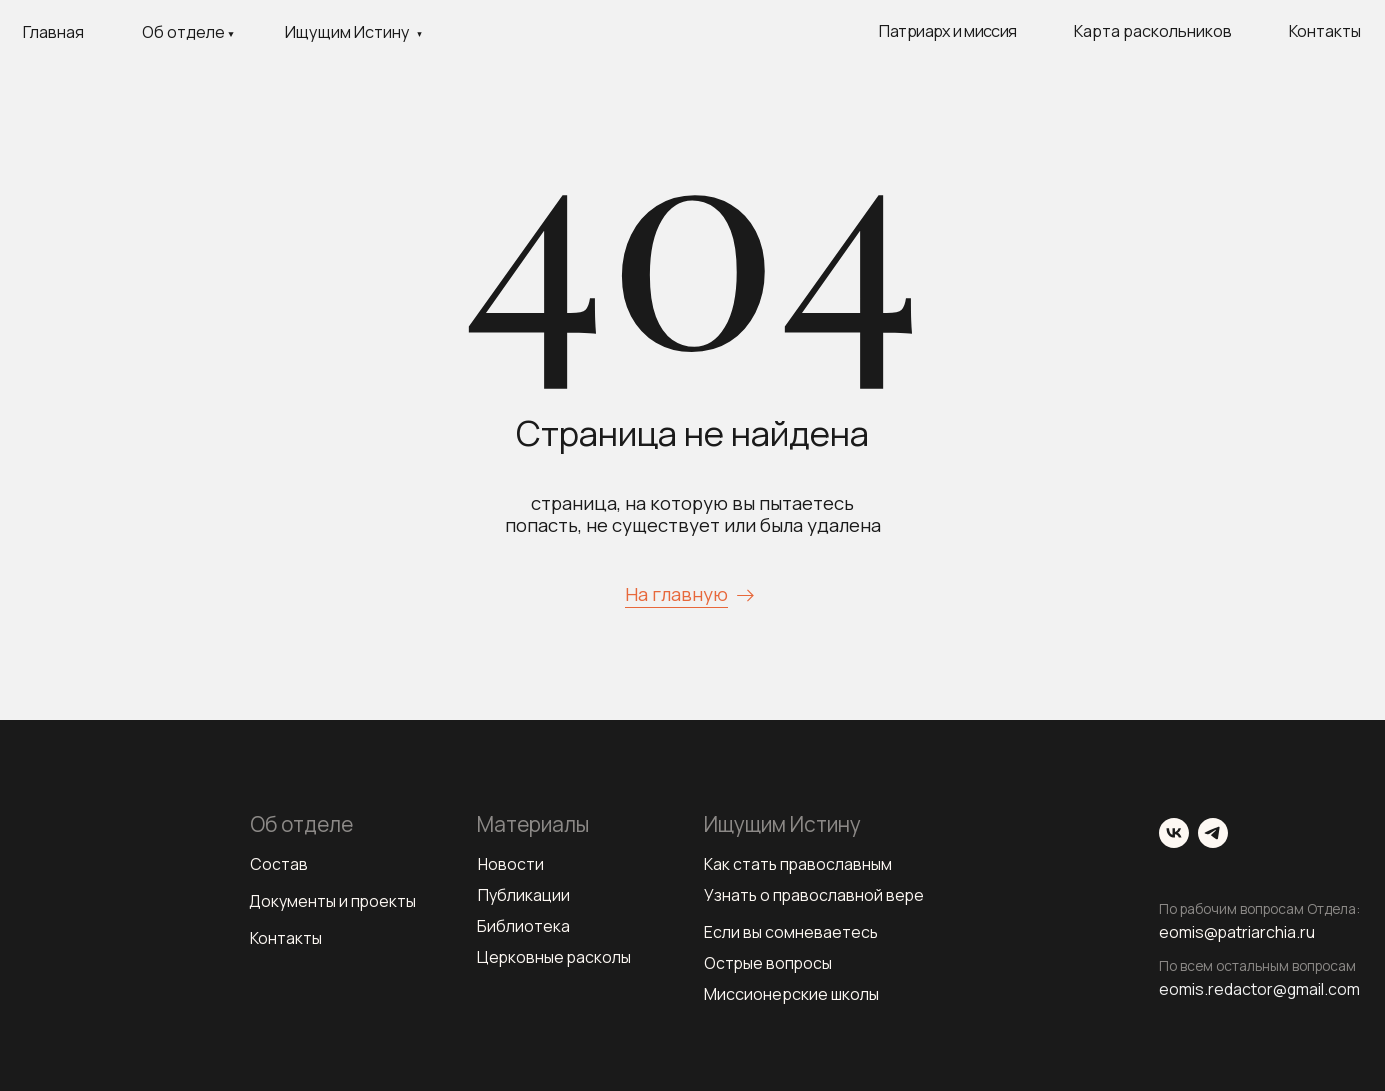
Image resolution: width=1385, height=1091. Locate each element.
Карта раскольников (1153, 31)
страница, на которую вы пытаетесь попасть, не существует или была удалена (693, 514)
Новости (511, 864)
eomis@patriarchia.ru (1239, 932)
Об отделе (183, 32)
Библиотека (523, 926)
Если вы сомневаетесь (791, 932)
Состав (279, 864)
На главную (676, 594)
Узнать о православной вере (815, 895)
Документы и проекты (333, 901)
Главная (53, 32)
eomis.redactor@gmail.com (1262, 989)
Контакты (1325, 31)
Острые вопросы (769, 963)
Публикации (524, 895)
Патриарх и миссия (947, 31)
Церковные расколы (555, 957)
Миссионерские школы (791, 994)
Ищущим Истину (347, 32)
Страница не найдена (692, 432)
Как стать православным (799, 864)
